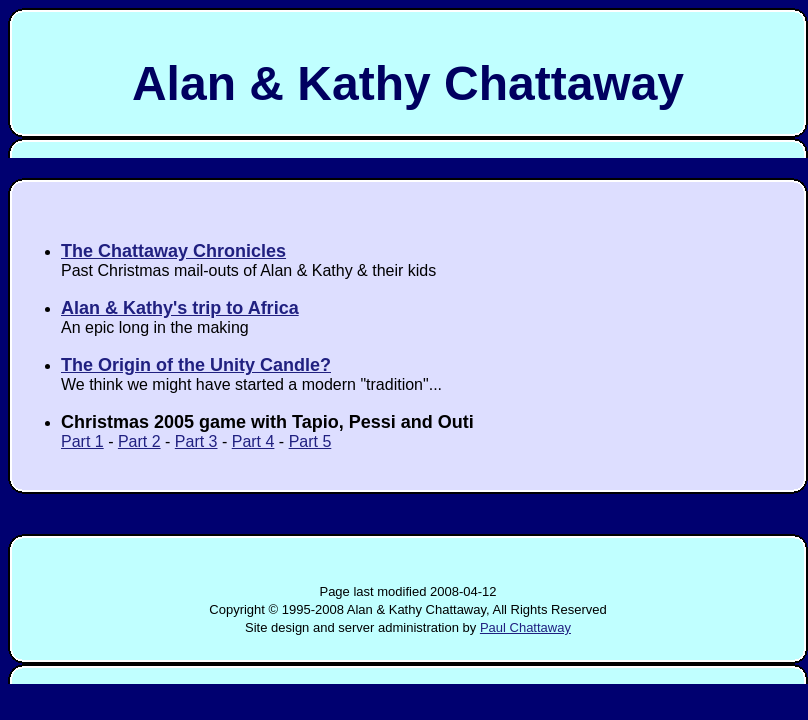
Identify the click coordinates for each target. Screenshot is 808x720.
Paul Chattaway (525, 627)
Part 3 (196, 441)
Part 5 (310, 441)
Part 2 (139, 441)
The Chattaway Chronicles (173, 251)
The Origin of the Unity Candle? (196, 365)
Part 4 (253, 441)
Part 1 (82, 441)
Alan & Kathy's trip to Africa (180, 308)
